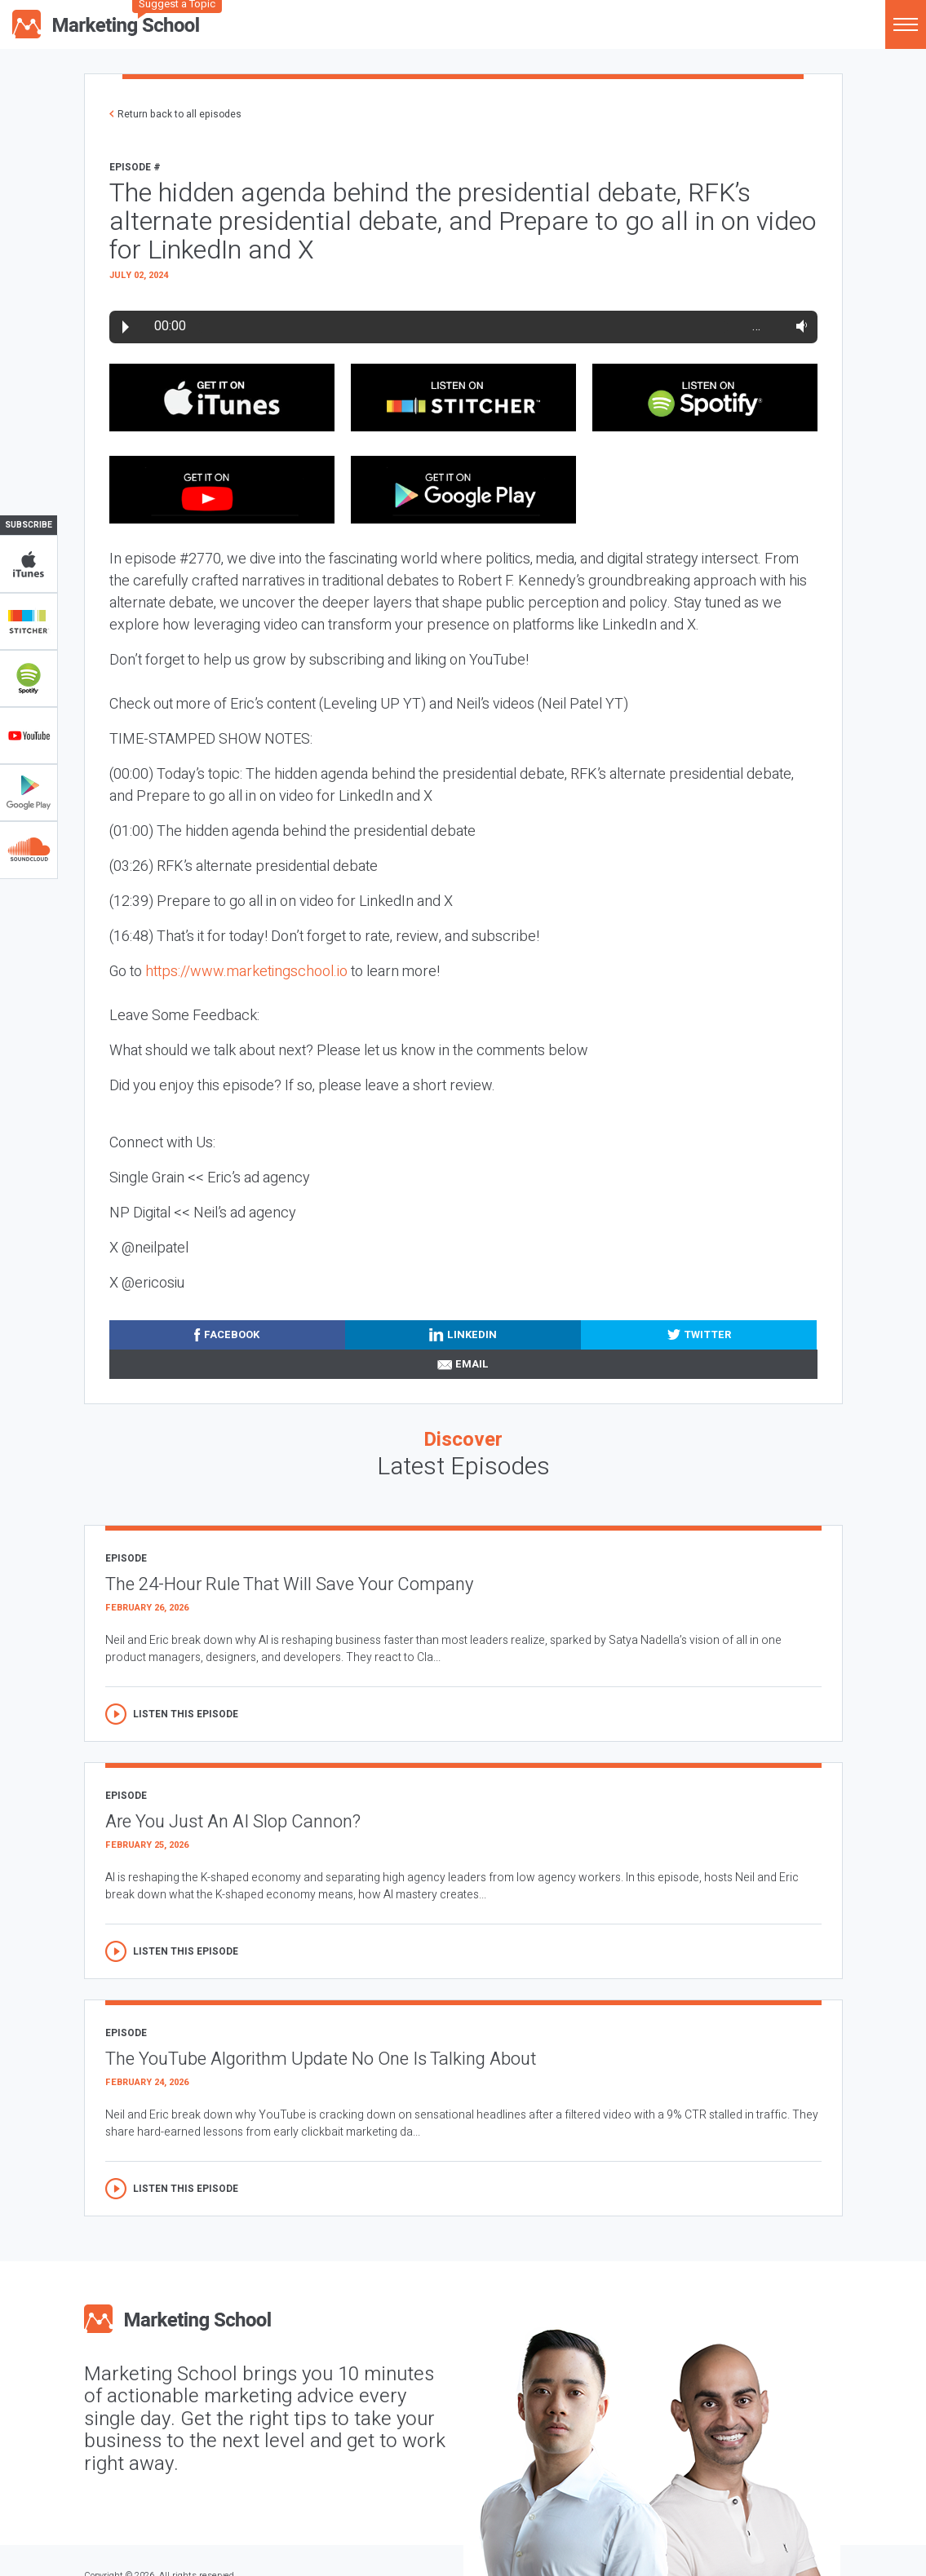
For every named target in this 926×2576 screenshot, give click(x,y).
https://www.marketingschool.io (246, 972)
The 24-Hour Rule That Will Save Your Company (289, 1584)
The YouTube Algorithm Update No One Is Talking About (320, 2059)
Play (125, 327)
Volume (798, 326)
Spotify (28, 678)
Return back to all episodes (179, 114)
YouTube (28, 735)
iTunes (28, 564)
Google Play (28, 792)
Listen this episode (185, 1714)
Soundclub (28, 849)
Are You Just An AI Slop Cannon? (233, 1821)
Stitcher (28, 621)
